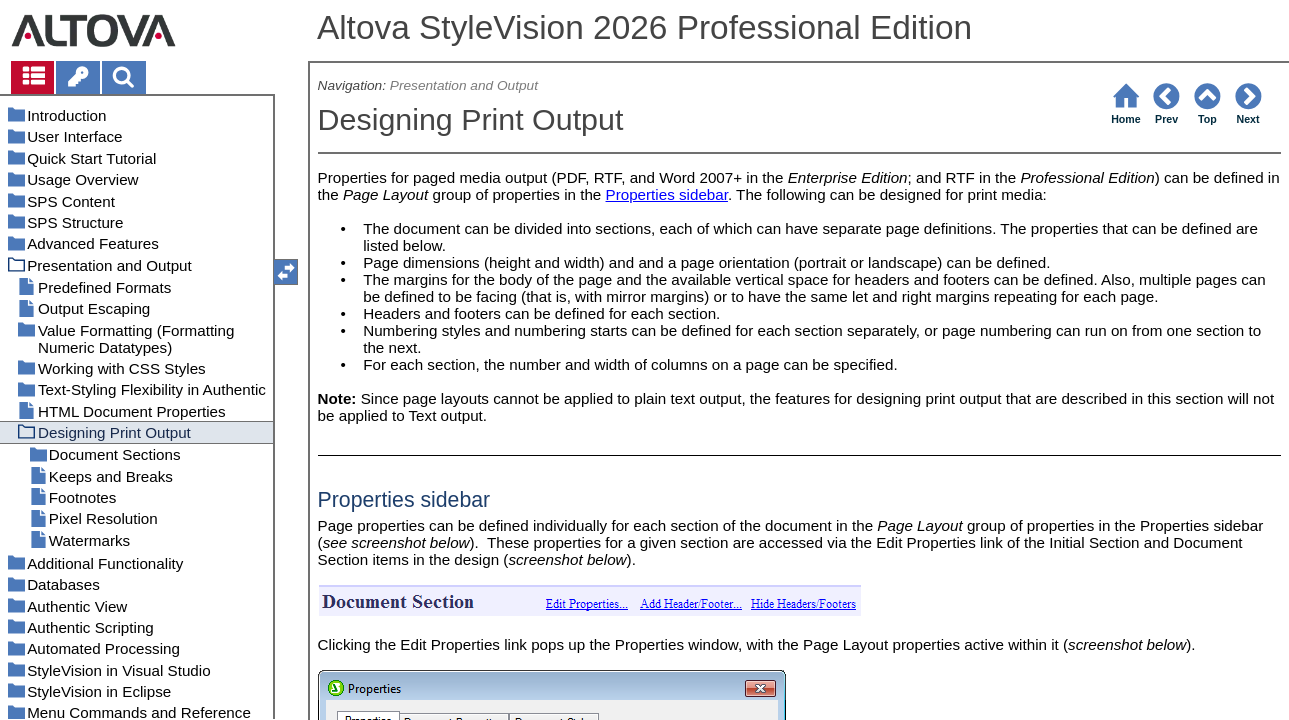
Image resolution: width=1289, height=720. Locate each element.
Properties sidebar (667, 194)
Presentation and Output (464, 85)
